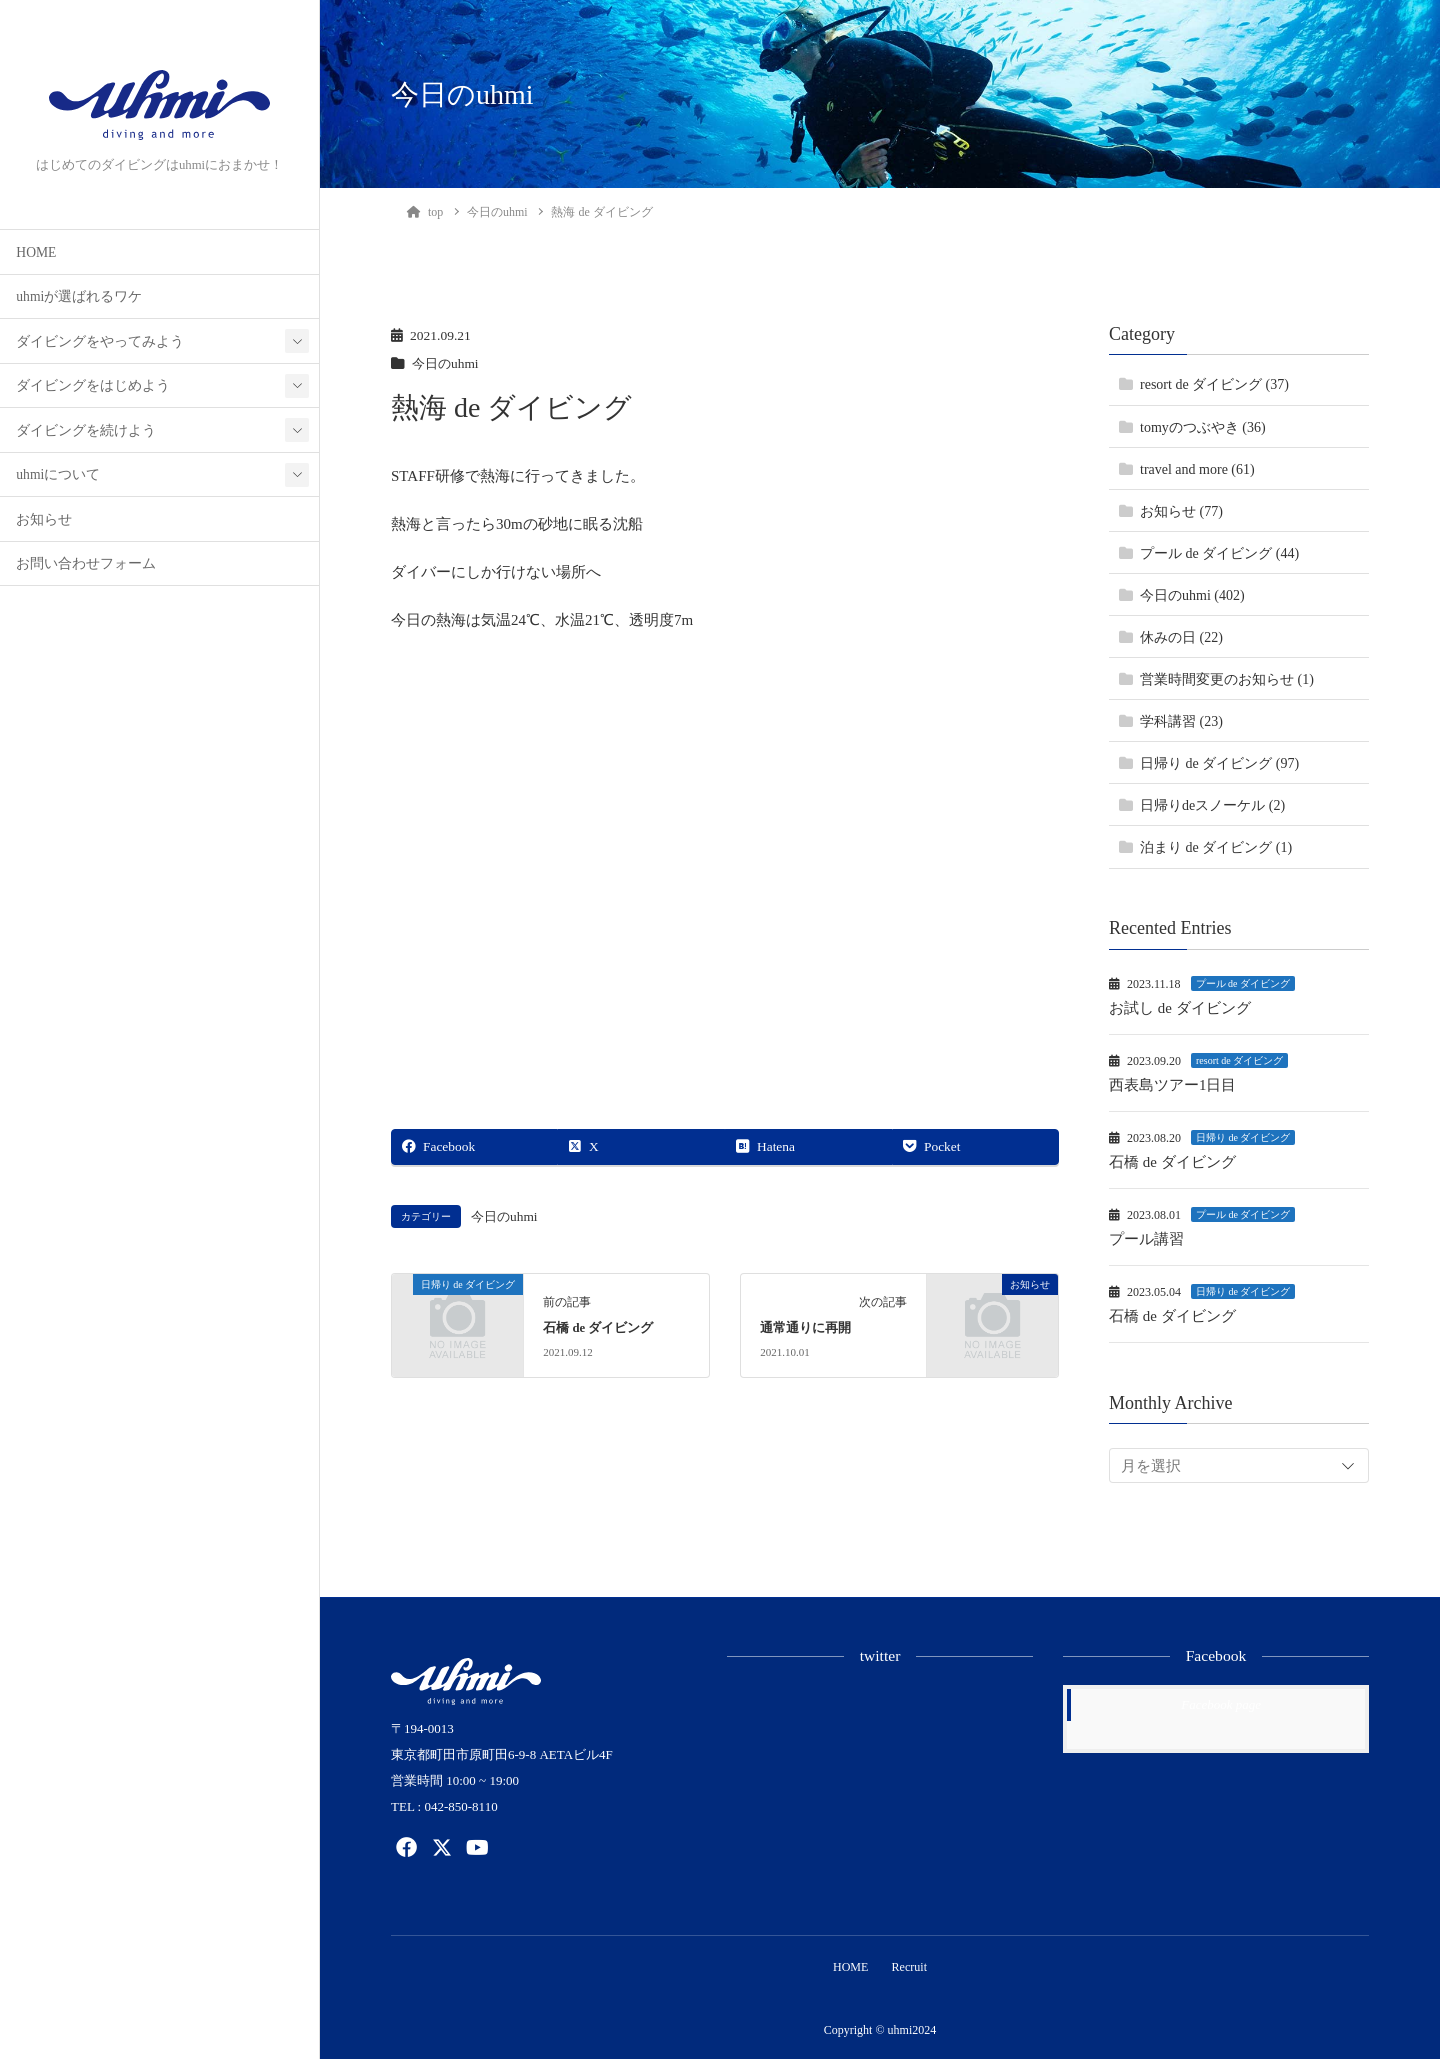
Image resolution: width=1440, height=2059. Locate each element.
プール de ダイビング (1243, 983)
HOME (36, 252)
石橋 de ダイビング (598, 1328)
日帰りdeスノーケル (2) (1212, 805)
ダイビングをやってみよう (100, 341)
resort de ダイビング (1239, 1060)
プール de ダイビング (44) (1219, 553)
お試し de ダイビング (1180, 1008)
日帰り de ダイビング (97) (1219, 763)
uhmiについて (58, 474)
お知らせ (44, 519)
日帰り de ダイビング (1243, 1137)
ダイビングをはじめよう (93, 385)
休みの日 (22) (1181, 637)
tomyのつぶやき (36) (1203, 427)
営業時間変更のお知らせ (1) (1227, 679)
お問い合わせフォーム (86, 563)
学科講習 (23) (1181, 721)
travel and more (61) (1197, 469)
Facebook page (1221, 1704)
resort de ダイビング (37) (1214, 384)
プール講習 (1146, 1239)
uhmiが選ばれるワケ (79, 296)
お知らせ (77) (1181, 511)
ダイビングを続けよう (86, 430)
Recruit (911, 1967)
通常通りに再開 (805, 1328)
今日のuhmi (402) (1192, 595)
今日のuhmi (447, 363)
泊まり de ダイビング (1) (1216, 847)
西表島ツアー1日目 (1173, 1085)
